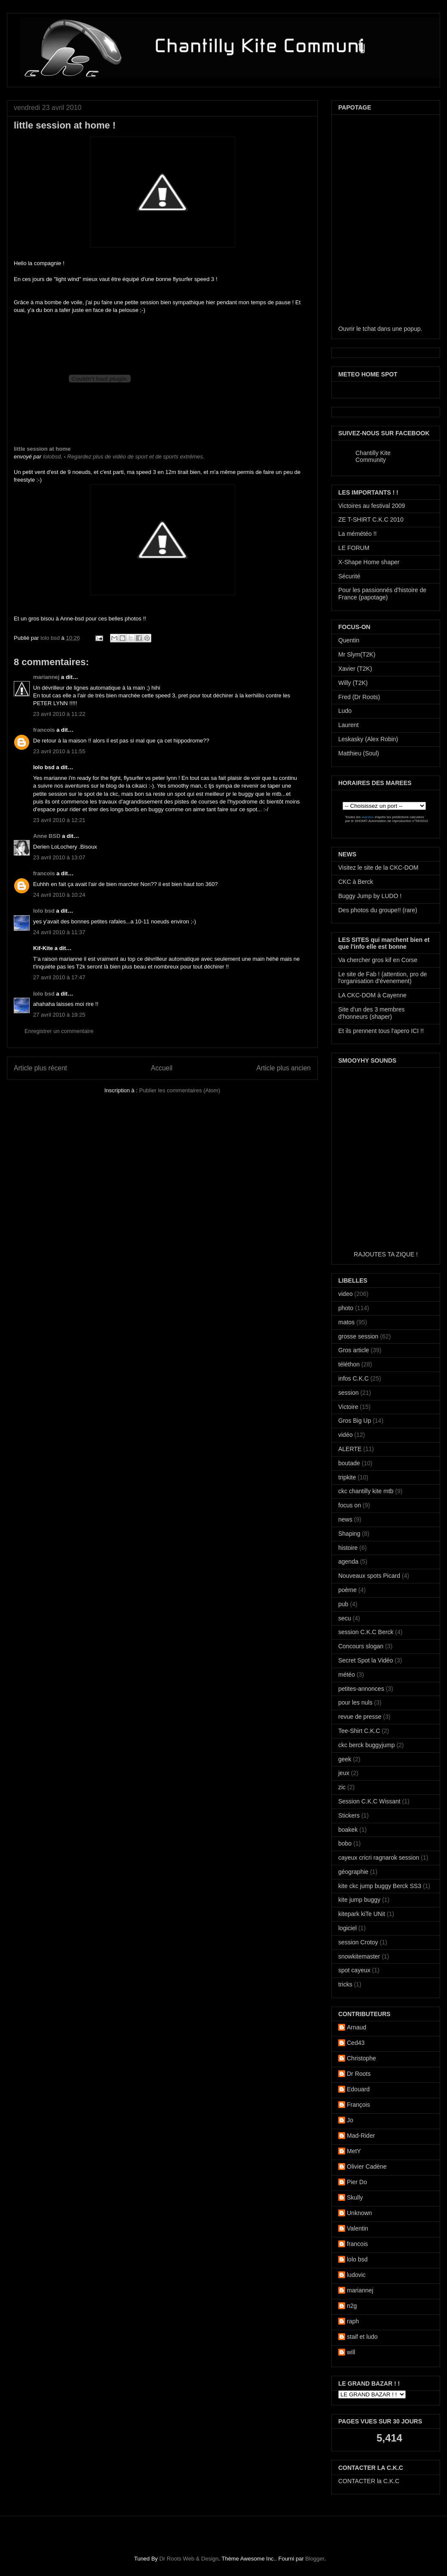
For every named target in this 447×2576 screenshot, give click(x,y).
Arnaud (356, 2027)
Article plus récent (40, 1068)
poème (347, 1589)
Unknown (359, 2212)
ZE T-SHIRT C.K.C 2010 (371, 519)
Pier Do (357, 2182)
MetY (354, 2151)
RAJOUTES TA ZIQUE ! (386, 1254)
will (351, 2352)
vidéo (345, 1434)
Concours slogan (360, 1646)
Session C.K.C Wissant (369, 1801)
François (358, 2104)
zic (342, 1787)
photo (345, 1308)
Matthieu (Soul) (358, 753)
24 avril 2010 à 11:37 (59, 932)
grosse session (358, 1336)
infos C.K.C (353, 1378)
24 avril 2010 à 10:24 (59, 895)
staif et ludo (362, 2336)
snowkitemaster (359, 1956)
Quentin (348, 640)
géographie (353, 1871)
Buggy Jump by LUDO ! (369, 895)
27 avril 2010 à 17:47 (59, 977)
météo (346, 1674)
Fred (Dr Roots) (359, 697)
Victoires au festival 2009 (371, 505)
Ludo (345, 710)
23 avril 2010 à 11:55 (59, 751)
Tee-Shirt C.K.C (359, 1730)
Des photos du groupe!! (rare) (377, 910)
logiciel (347, 1928)
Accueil (161, 1068)
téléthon (349, 1364)
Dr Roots (358, 2073)
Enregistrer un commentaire (58, 1031)
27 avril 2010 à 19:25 (59, 1014)
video (345, 1293)
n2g (352, 2305)
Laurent (348, 724)
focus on (349, 1505)
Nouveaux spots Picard (369, 1575)
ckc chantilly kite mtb (365, 1491)
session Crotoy (358, 1942)
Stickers (349, 1815)
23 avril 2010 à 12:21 (59, 820)
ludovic (356, 2274)
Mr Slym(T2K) (356, 654)
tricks (345, 1984)
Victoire (348, 1406)
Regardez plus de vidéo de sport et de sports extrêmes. (135, 456)
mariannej (46, 677)
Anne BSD (47, 836)
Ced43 (355, 2042)
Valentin (357, 2228)
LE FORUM (353, 547)
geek (344, 1759)
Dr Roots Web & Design (189, 2558)
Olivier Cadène (367, 2166)
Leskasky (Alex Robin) (368, 739)
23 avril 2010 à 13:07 (59, 857)
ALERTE (349, 1448)
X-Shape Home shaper (368, 562)
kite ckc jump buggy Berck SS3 (379, 1885)
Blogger (314, 2558)
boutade (349, 1463)
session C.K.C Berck (365, 1632)
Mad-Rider (361, 2135)
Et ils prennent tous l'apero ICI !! (381, 1030)
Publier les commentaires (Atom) (179, 1090)
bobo (345, 1843)
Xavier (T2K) (355, 668)
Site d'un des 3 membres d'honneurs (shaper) (371, 1013)
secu (344, 1618)
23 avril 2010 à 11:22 (59, 714)
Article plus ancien (283, 1068)
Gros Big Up (354, 1420)
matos (346, 1322)
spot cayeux (354, 1970)
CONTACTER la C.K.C (368, 2481)
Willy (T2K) (352, 682)
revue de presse (359, 1716)
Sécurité (349, 576)
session (348, 1392)
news (345, 1519)
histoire (348, 1547)
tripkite (347, 1477)
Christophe (361, 2058)
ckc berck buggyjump (366, 1745)
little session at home (42, 449)
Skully (355, 2197)
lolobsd (52, 456)
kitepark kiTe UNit (361, 1913)
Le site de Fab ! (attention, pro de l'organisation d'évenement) (382, 978)
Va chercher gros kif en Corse (377, 959)
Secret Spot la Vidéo (365, 1660)
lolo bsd (50, 638)
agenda (348, 1561)
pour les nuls (355, 1702)
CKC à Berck (355, 881)
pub (343, 1604)
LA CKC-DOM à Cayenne (372, 995)
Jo (350, 2120)
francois (44, 730)
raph (353, 2321)
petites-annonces (361, 1688)
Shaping (349, 1533)
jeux (343, 1772)
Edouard (358, 2089)
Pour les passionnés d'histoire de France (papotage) (382, 594)
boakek (348, 1829)
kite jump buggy (359, 1899)
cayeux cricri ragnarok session (378, 1857)
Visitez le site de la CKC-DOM (378, 867)
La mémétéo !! (357, 533)
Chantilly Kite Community (373, 456)
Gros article (353, 1350)
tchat (369, 328)
